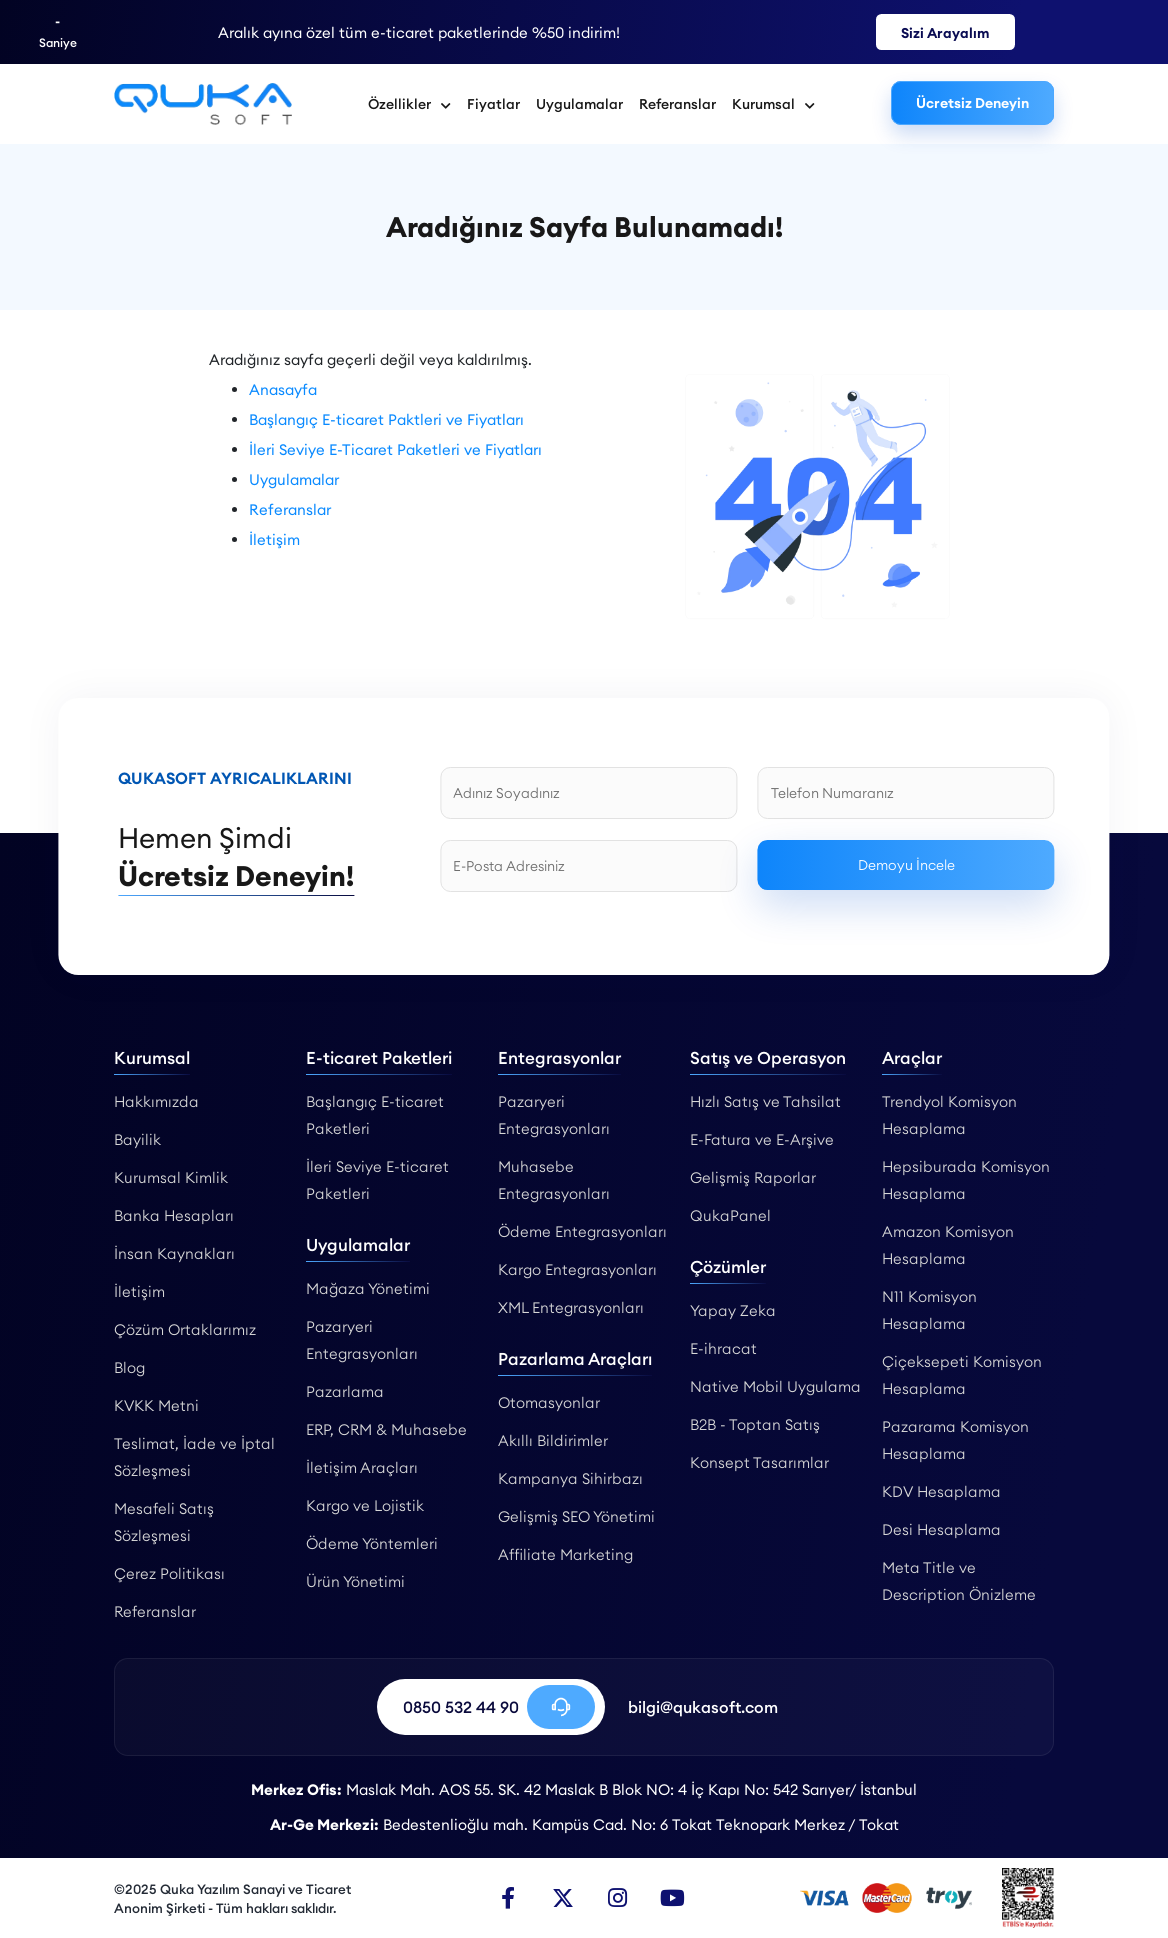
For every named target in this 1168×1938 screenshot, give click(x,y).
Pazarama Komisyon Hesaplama (955, 1440)
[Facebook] (508, 1898)
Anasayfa (283, 389)
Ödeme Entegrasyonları (582, 1231)
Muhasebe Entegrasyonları (554, 1180)
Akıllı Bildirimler (553, 1440)
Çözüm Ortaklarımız (185, 1329)
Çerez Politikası (169, 1573)
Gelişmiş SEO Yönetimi (576, 1516)
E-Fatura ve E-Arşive (762, 1139)
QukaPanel (730, 1215)
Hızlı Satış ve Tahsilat (765, 1101)
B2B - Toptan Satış (755, 1424)
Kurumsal (773, 104)
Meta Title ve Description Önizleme (959, 1581)
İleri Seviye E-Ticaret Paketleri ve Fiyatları (395, 449)
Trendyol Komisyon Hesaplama (949, 1115)
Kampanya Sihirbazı (570, 1478)
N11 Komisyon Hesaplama (929, 1310)
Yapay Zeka (733, 1310)
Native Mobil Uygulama (775, 1386)
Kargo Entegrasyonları (577, 1269)
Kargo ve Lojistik (365, 1505)
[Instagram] (618, 1898)
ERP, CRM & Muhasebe (386, 1429)
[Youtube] (673, 1898)
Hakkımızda (156, 1101)
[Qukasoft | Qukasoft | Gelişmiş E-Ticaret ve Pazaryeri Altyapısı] (203, 104)
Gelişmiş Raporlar (753, 1177)
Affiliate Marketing (565, 1554)
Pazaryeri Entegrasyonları (362, 1340)
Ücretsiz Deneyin (972, 103)
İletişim (274, 539)
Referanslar (677, 104)
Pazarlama (345, 1391)
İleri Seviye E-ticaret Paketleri (377, 1180)
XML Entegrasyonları (571, 1307)
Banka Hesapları (174, 1215)
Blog (129, 1367)
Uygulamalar (579, 104)
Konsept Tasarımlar (759, 1462)
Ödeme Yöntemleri (372, 1543)
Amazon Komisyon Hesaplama (948, 1245)
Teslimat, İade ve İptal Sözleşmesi (194, 1457)
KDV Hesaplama (941, 1491)
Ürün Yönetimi (355, 1581)
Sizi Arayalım (945, 33)
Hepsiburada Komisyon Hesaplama (966, 1180)
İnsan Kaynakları (174, 1253)
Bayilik (137, 1139)
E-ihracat (723, 1348)
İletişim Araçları (362, 1467)
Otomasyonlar (549, 1402)
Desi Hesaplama (941, 1529)
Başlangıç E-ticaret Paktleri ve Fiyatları (386, 419)
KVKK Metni (156, 1405)
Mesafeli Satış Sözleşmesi (164, 1522)
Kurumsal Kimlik (171, 1177)
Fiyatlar (493, 104)
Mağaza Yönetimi (368, 1288)
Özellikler (409, 104)
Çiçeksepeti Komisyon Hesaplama (962, 1375)
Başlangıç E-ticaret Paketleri (375, 1115)
